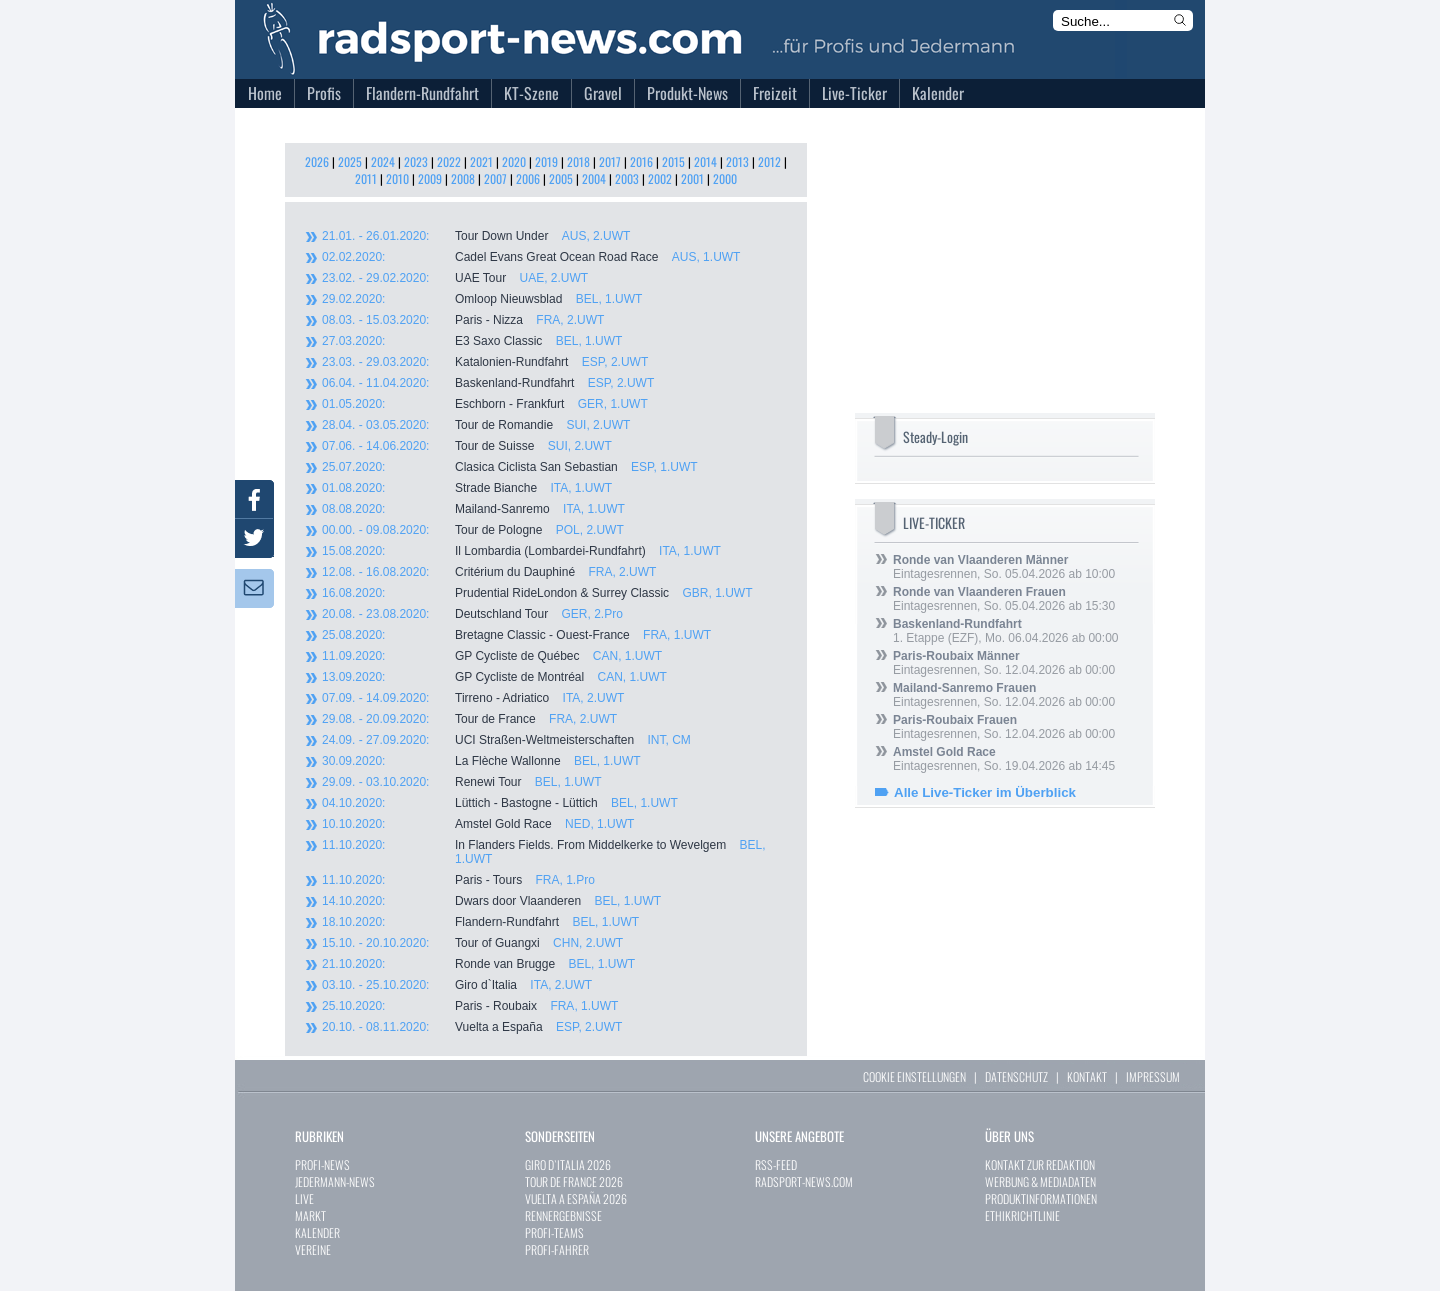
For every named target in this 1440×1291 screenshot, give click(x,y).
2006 (528, 178)
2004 (594, 178)
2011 (366, 178)
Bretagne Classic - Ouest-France (516, 635)
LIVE (304, 1198)
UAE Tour (455, 278)
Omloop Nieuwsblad (482, 299)
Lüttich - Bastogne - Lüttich (500, 803)
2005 (561, 178)
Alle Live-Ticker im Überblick (985, 792)
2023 (416, 161)
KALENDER (317, 1232)
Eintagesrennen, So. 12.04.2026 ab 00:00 (1004, 663)
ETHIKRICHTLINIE (1022, 1215)
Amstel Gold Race (478, 824)
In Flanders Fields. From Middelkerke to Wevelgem (544, 852)
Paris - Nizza (463, 320)
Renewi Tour (462, 782)
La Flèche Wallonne (481, 761)
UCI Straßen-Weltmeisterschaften (506, 740)
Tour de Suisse (467, 446)
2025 (350, 161)
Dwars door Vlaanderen (491, 901)
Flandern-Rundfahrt (480, 922)
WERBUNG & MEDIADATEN (1040, 1181)
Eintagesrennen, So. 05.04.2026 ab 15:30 (1004, 599)
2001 (692, 178)
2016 (641, 161)
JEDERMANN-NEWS (335, 1181)
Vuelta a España (472, 1027)
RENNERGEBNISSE (563, 1215)
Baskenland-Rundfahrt (488, 383)
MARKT (310, 1215)
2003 (627, 178)
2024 (383, 161)
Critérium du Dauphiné (489, 572)
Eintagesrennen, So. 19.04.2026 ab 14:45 (1004, 759)
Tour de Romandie (476, 425)
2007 (495, 178)
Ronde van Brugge (478, 964)
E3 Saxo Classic (472, 341)
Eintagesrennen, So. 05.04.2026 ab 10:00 (1004, 567)
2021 (481, 161)
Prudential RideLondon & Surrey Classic (537, 593)
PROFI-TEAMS (554, 1232)
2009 (430, 178)
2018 (578, 161)
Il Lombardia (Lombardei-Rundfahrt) (521, 551)
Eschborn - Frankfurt (485, 404)
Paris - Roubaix (470, 1006)
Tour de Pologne (473, 530)
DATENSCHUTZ (1016, 1076)
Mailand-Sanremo (473, 509)
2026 (317, 161)
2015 (673, 161)
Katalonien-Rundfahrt (485, 362)
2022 (449, 161)
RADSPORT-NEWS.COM (804, 1181)
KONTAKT (1087, 1076)
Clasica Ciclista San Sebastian (510, 467)
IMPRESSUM (1153, 1076)
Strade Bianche (467, 488)
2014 (705, 161)
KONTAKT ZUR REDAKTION (1040, 1164)
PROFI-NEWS (322, 1164)
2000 (725, 178)
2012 (769, 161)
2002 (660, 178)
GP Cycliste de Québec (492, 656)
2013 (737, 161)
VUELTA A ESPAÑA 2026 (576, 1198)
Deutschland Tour (472, 614)
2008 (463, 178)
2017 (610, 161)
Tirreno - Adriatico (473, 698)
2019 (546, 161)
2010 (397, 178)
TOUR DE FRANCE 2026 (574, 1181)
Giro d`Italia (457, 985)
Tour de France (469, 719)
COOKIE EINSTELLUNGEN (914, 1076)
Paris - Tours (458, 880)
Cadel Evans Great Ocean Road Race (531, 257)
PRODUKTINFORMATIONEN (1041, 1198)
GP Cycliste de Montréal (494, 677)
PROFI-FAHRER (557, 1249)
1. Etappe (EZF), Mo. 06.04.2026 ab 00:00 (1005, 631)
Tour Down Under (476, 236)
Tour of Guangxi (472, 943)
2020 (514, 161)
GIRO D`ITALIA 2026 (568, 1164)
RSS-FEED (776, 1164)
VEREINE (313, 1249)
